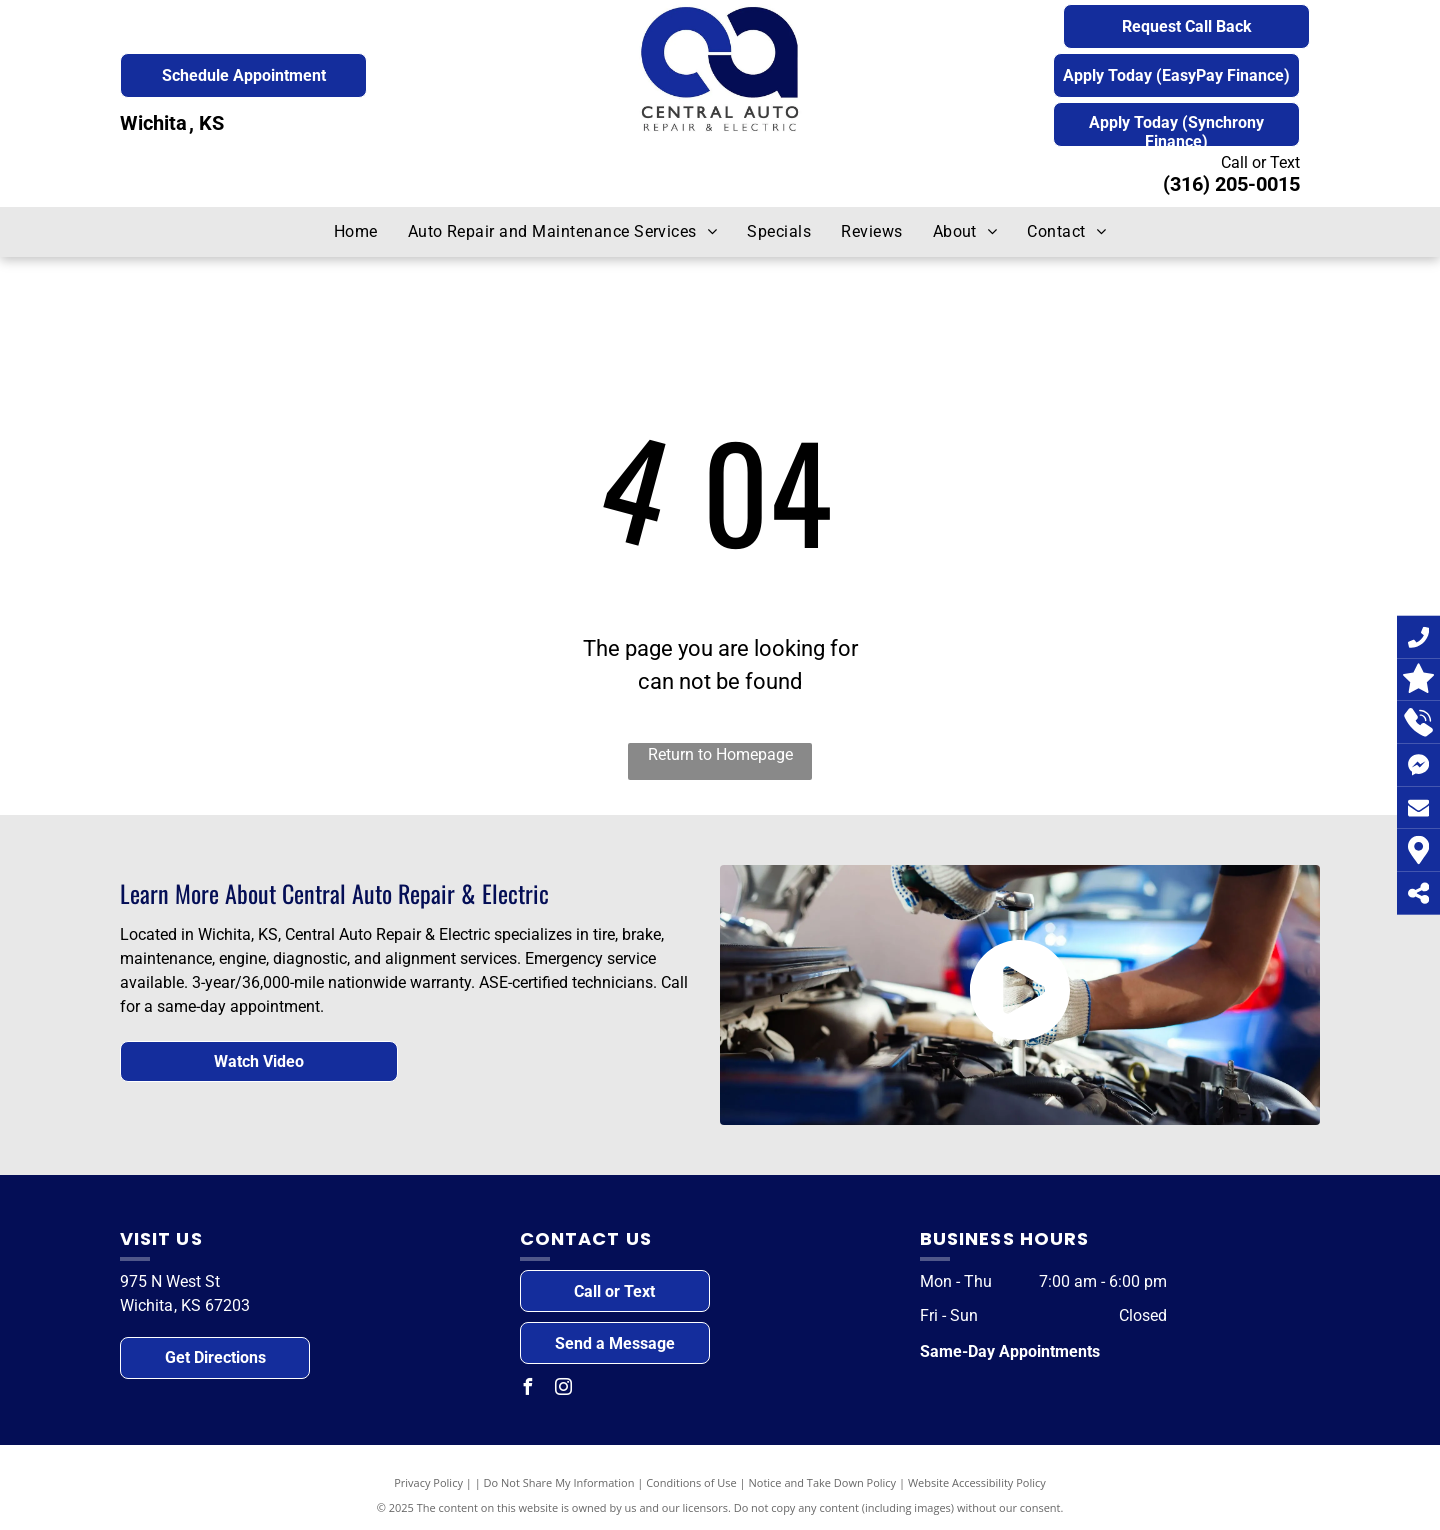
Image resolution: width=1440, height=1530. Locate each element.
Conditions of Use (691, 1482)
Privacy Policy (428, 1482)
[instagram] (564, 1389)
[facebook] (528, 1389)
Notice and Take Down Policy (823, 1482)
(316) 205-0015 (1231, 184)
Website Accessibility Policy (977, 1482)
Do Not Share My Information (559, 1482)
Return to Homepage (720, 754)
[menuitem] (356, 232)
